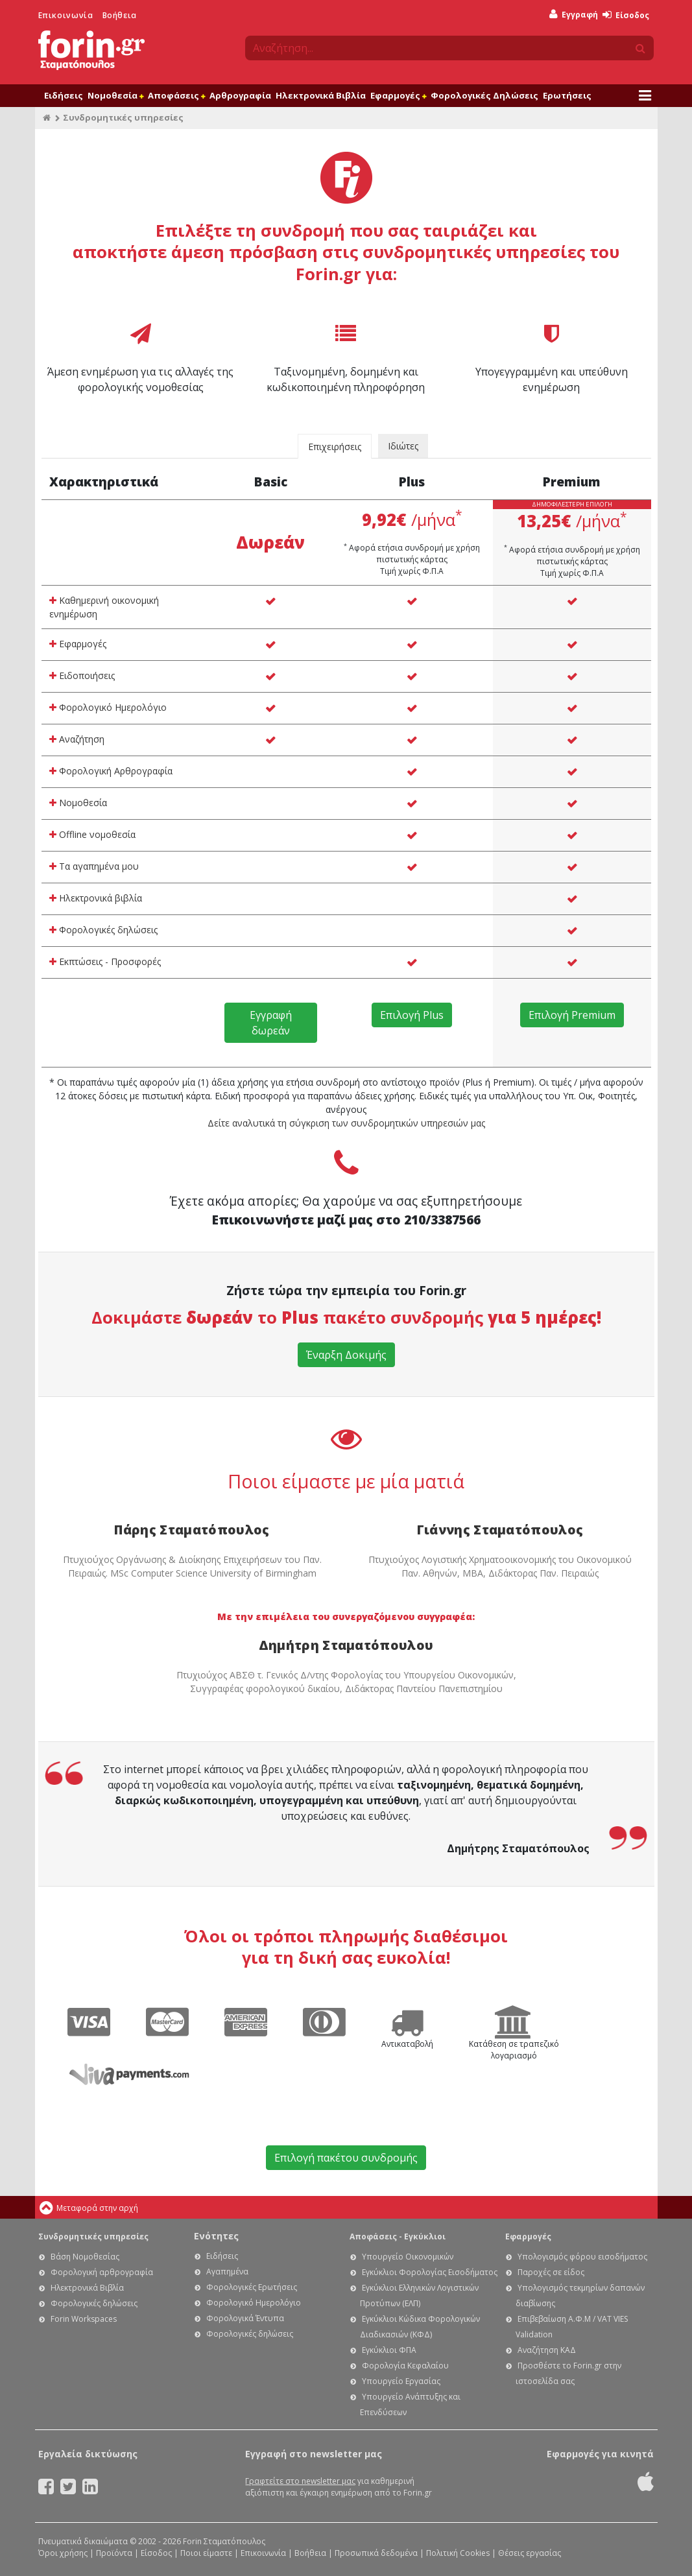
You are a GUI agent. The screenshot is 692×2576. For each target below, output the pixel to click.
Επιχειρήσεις (334, 446)
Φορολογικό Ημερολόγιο (108, 707)
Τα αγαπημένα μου (94, 866)
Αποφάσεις (176, 95)
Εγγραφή (573, 14)
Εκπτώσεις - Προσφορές (105, 961)
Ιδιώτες (403, 446)
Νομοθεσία (115, 95)
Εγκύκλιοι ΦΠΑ (389, 2349)
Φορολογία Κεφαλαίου (405, 2365)
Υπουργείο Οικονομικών (407, 2256)
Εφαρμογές (398, 95)
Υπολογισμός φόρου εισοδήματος (582, 2256)
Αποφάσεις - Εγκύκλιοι (398, 2236)
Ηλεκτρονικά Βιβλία (321, 95)
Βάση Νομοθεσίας (85, 2256)
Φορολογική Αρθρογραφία (111, 771)
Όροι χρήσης (63, 2552)
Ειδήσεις (63, 95)
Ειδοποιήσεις (82, 675)
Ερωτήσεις (567, 95)
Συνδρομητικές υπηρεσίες (93, 2236)
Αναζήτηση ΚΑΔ (547, 2349)
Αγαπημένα (227, 2271)
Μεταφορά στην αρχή (97, 2207)
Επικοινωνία (65, 15)
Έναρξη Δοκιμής (346, 1355)
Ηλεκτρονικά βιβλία (95, 898)
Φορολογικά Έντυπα (245, 2318)
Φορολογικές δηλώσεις (103, 930)
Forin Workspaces (84, 2318)
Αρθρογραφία (240, 95)
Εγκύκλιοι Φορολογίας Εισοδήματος (429, 2272)
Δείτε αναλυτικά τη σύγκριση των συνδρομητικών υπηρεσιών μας (346, 1123)
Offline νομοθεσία (92, 834)
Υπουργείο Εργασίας (401, 2381)
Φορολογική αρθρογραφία (102, 2272)
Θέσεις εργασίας (529, 2552)
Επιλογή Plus (412, 1015)
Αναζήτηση (76, 739)
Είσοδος (626, 15)
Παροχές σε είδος (551, 2272)
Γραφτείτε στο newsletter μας (300, 2481)
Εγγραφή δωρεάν (271, 1023)
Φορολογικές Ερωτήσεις (251, 2287)
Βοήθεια (119, 15)
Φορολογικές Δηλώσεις (484, 95)
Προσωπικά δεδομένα (376, 2552)
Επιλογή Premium (572, 1015)
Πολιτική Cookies (458, 2552)
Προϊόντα (114, 2552)
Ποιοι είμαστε (206, 2552)
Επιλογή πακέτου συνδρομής (346, 2158)
